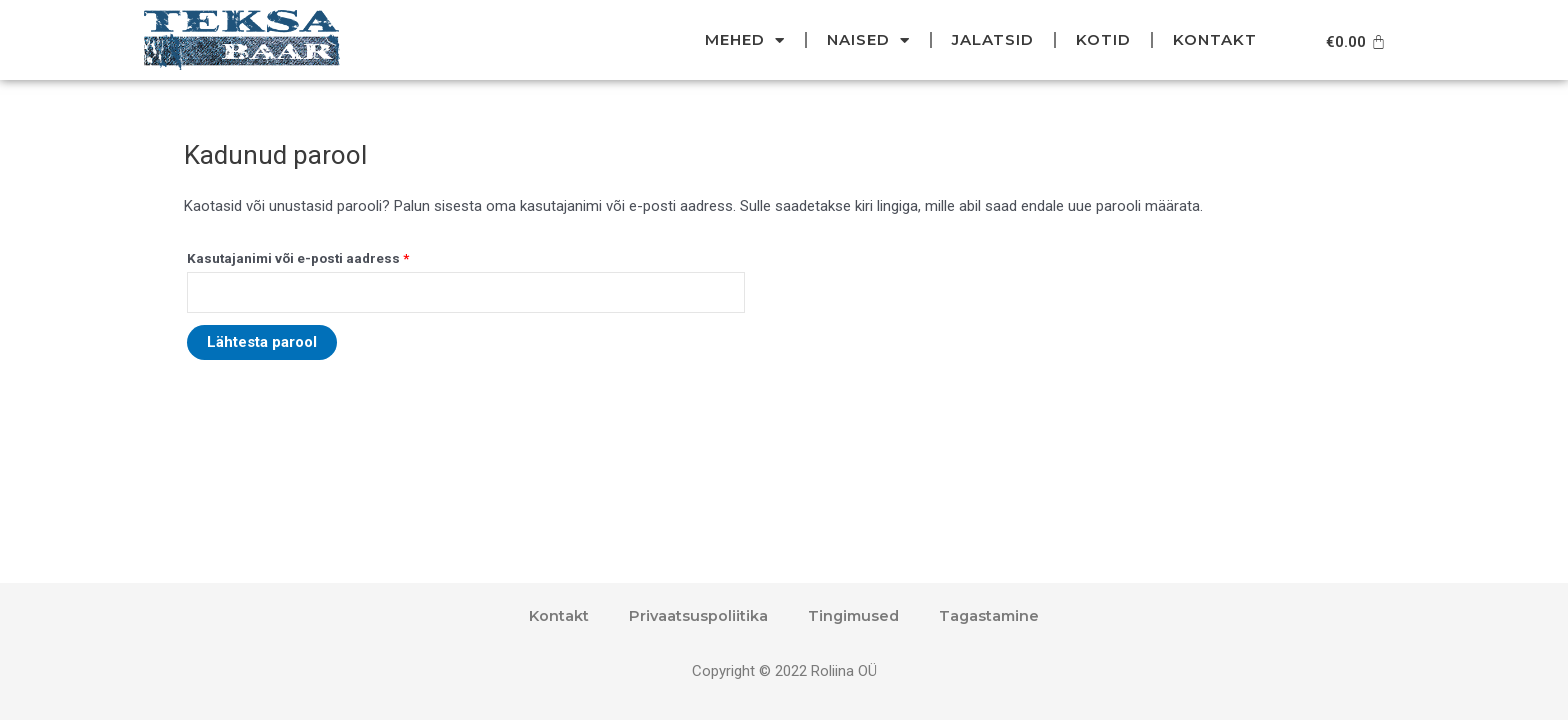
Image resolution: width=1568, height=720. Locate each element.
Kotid (1103, 39)
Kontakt (1215, 39)
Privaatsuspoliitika (696, 615)
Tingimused (853, 615)
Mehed (745, 40)
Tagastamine (992, 615)
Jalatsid (993, 39)
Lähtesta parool (262, 344)
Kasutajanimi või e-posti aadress (298, 258)
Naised (868, 40)
